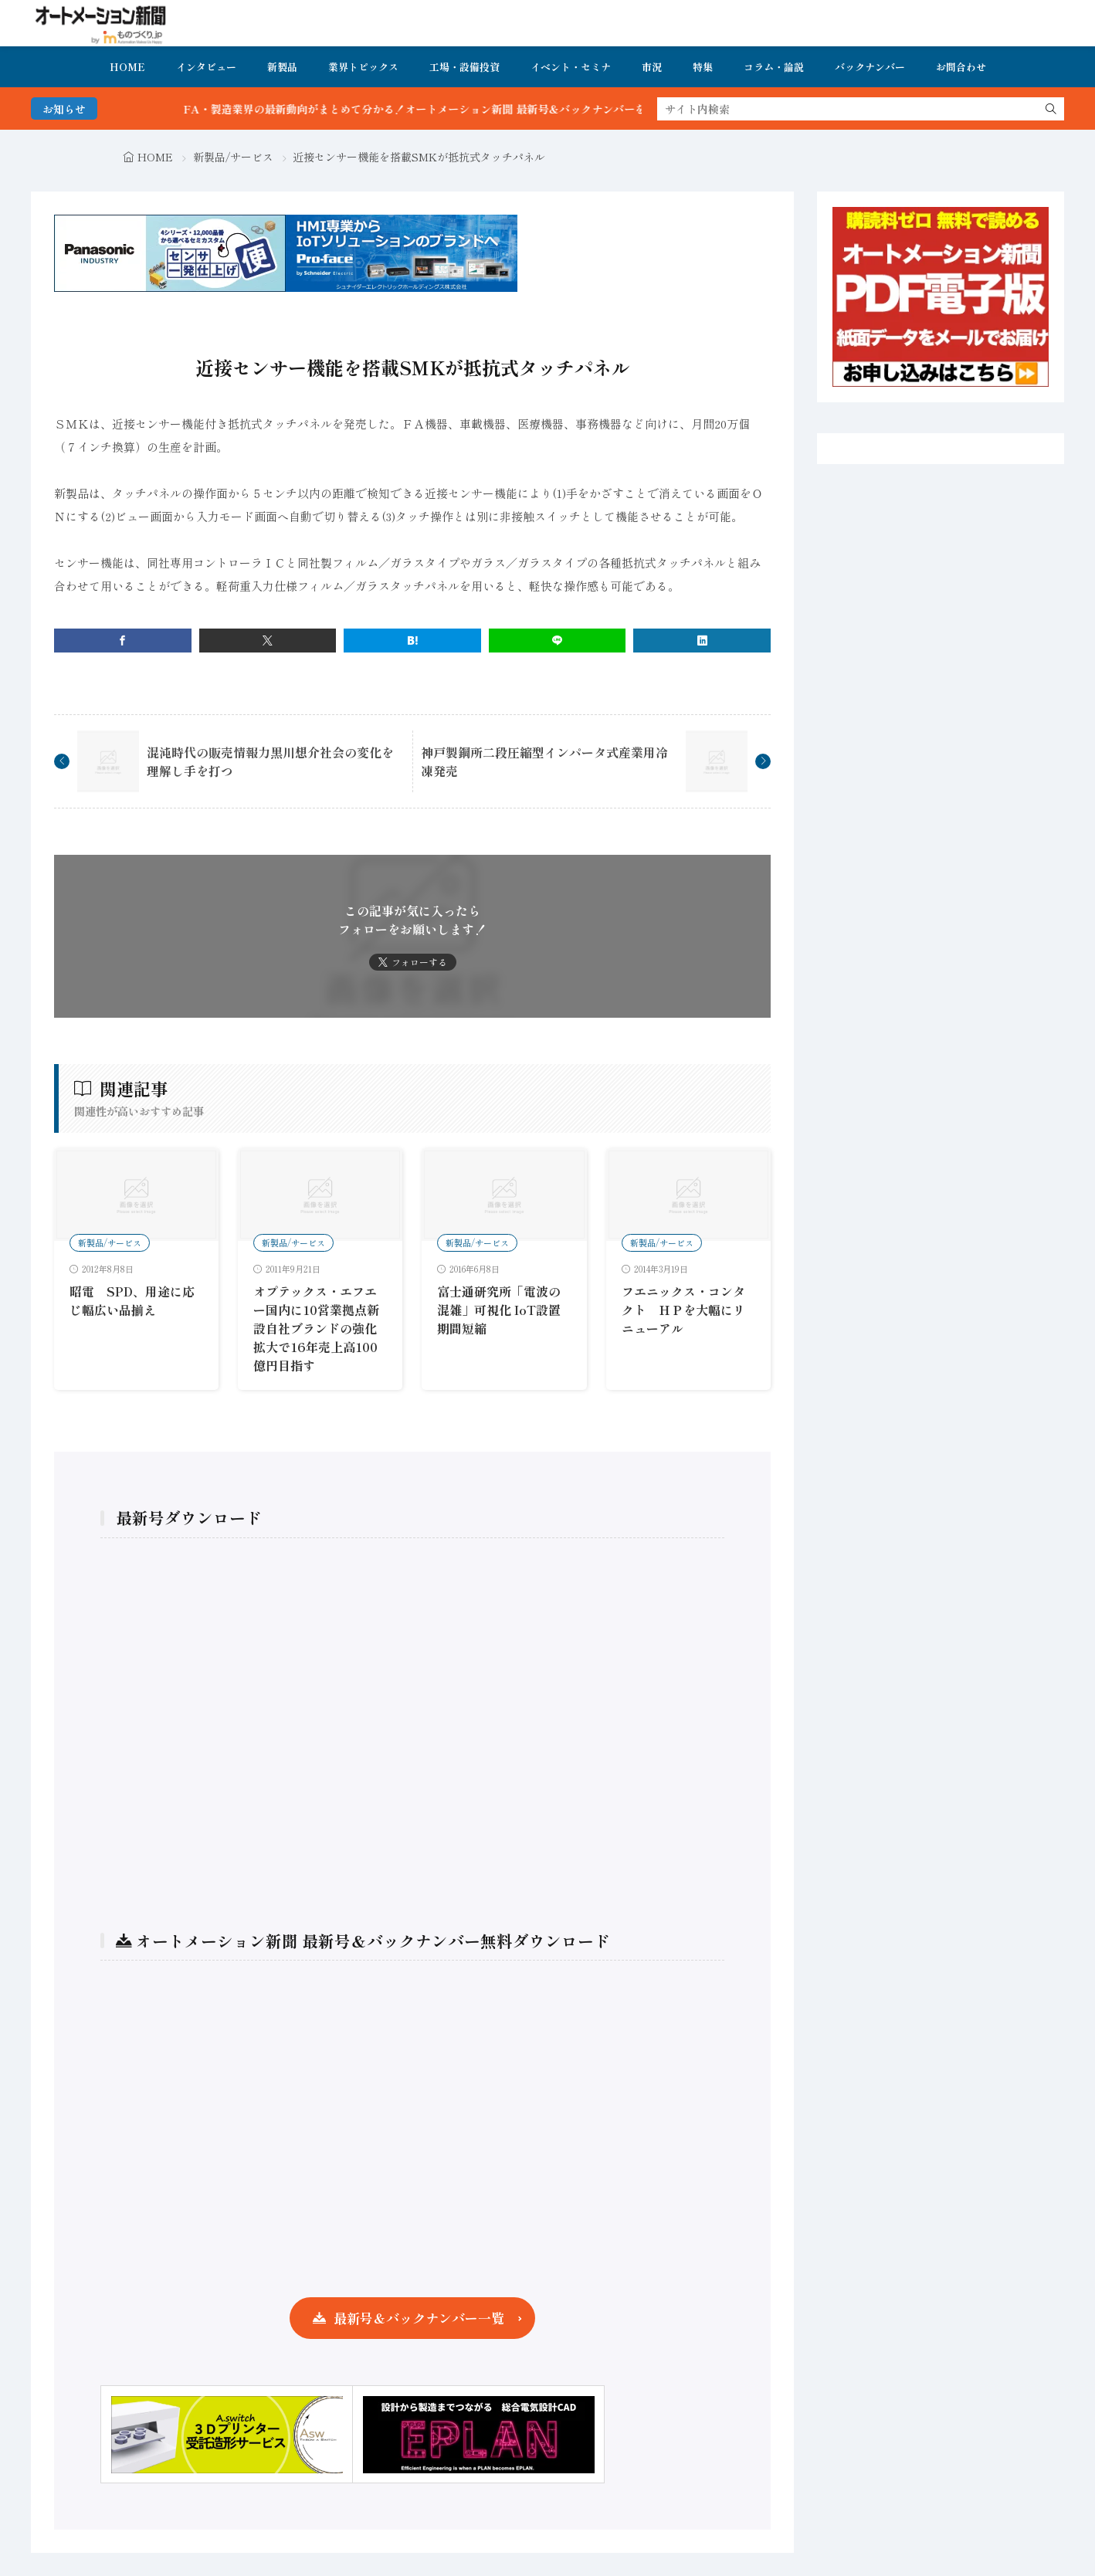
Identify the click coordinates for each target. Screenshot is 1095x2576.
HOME (127, 66)
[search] (1051, 109)
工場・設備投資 (464, 66)
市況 (652, 66)
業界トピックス (363, 66)
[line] (557, 640)
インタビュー (206, 66)
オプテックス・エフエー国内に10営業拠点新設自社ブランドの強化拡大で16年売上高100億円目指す (316, 1328)
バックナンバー (870, 66)
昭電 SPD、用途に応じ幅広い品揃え (132, 1300)
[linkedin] (702, 640)
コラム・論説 (774, 66)
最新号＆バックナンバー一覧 (419, 2317)
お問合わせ (961, 66)
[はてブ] (412, 640)
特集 (703, 66)
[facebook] (123, 640)
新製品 (282, 66)
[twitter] (268, 640)
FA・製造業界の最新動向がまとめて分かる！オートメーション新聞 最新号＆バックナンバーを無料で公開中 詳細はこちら (514, 109)
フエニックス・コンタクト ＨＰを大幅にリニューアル (683, 1309)
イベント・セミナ (571, 66)
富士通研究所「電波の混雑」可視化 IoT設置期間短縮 (499, 1309)
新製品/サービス (233, 156)
